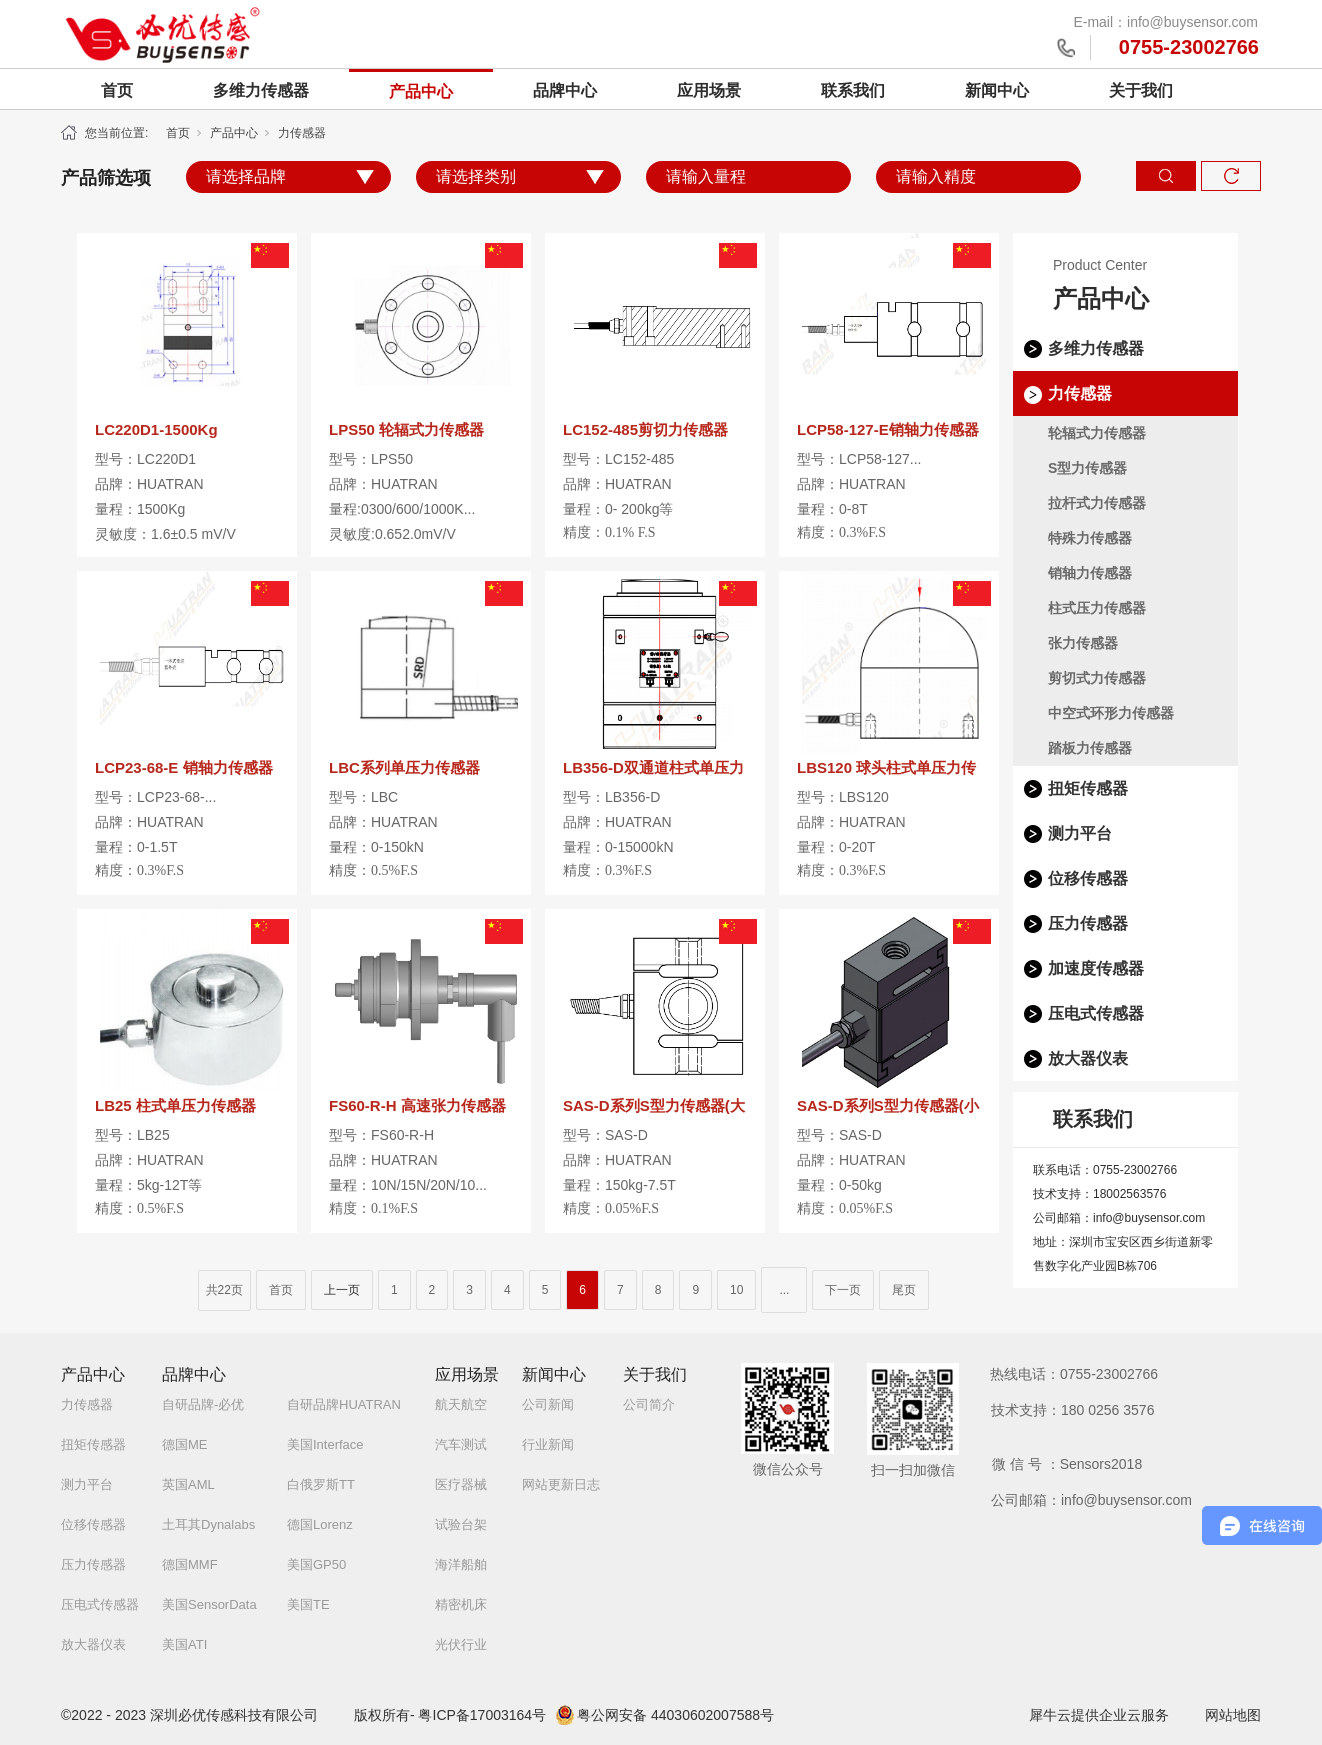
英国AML (188, 1484)
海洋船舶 (461, 1564)
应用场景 (709, 90)
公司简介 (649, 1404)
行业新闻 (548, 1444)
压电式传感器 (1096, 1013)
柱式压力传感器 (1097, 608)
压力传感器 (1088, 923)
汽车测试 (461, 1444)
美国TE (308, 1604)
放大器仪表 (1088, 1058)
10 (736, 1290)
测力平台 (1080, 833)
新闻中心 (997, 90)
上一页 (342, 1290)
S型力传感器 (1087, 468)
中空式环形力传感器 (1111, 713)
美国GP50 (316, 1564)
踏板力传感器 (1090, 748)
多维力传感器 (261, 90)
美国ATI (184, 1644)
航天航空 (461, 1404)
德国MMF (190, 1564)
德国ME (185, 1444)
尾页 (904, 1290)
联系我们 (853, 90)
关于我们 (1141, 90)
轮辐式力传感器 (1097, 433)
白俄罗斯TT (321, 1484)
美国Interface (325, 1444)
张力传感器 (1083, 643)
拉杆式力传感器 (1097, 503)
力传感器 (302, 133)
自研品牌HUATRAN (344, 1404)
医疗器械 (461, 1484)
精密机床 (461, 1604)
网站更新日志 (561, 1484)
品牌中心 (565, 90)
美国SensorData (209, 1604)
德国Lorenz (320, 1524)
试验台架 (461, 1524)
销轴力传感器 (1090, 573)
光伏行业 (461, 1644)
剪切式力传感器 (1097, 678)
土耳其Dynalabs (208, 1524)
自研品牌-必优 (203, 1404)
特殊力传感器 (1090, 538)
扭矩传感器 (1088, 788)
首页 (117, 90)
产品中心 (421, 91)
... (784, 1290)
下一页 (843, 1290)
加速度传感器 (1096, 968)
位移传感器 (1088, 878)
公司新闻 (548, 1404)
